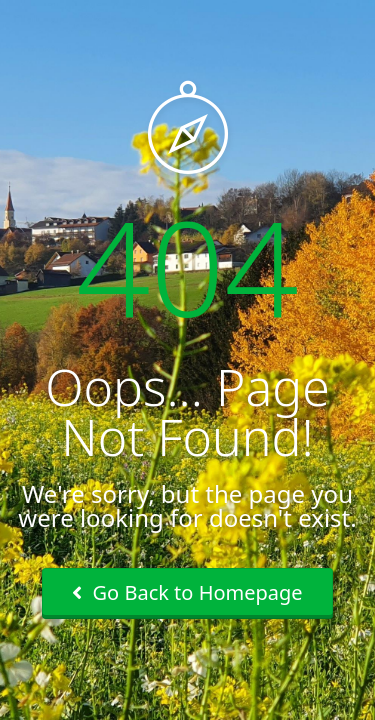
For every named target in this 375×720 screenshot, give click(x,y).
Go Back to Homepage (187, 592)
